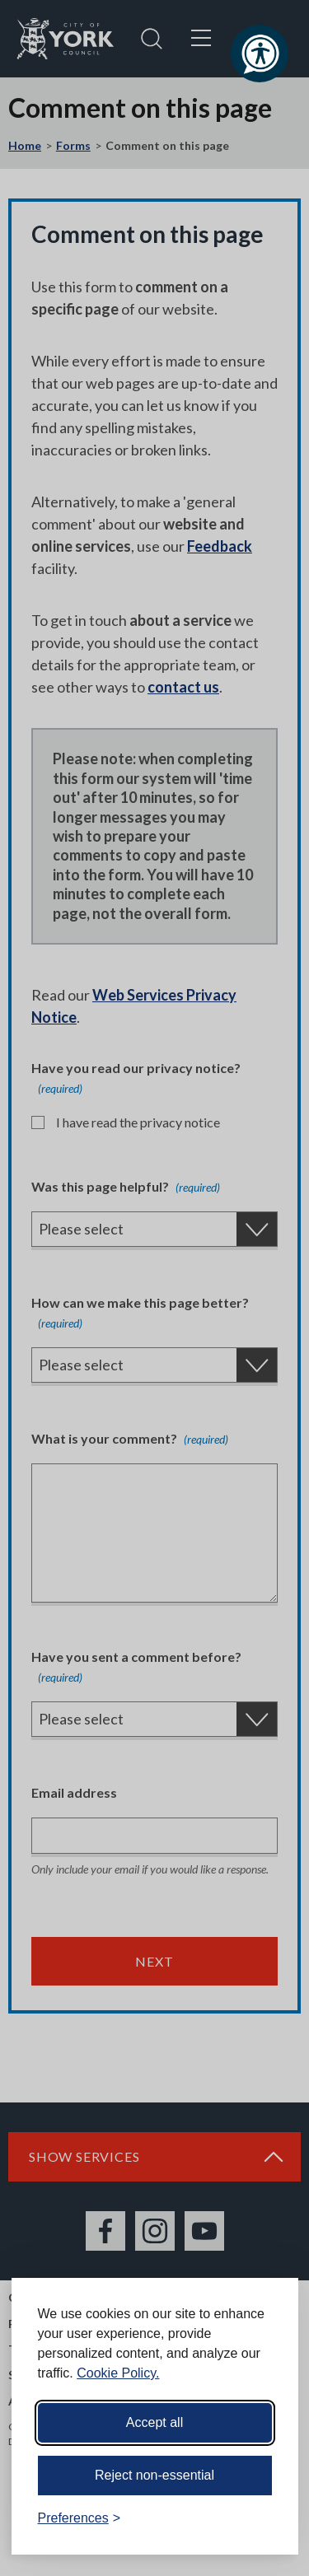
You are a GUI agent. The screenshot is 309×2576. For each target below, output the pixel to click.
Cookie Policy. (118, 2373)
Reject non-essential (154, 2475)
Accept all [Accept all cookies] (154, 2422)
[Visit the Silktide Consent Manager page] (262, 2518)
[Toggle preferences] (79, 2518)
